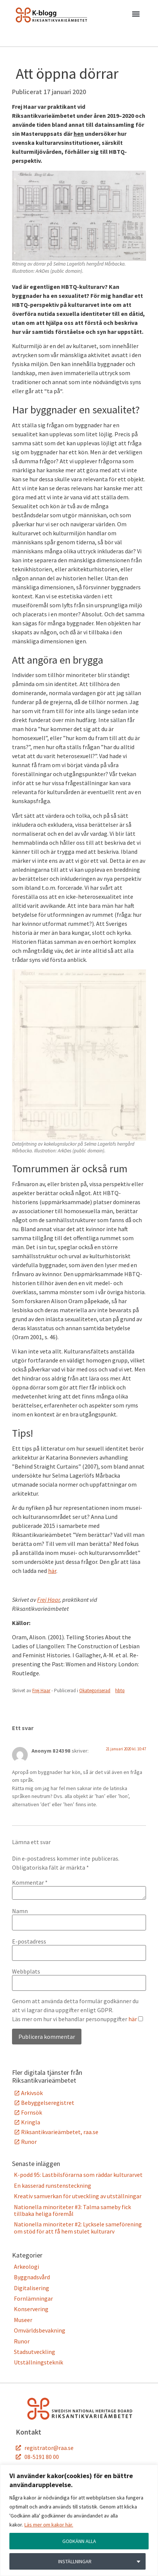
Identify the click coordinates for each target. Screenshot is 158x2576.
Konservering (31, 2309)
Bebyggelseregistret (47, 2102)
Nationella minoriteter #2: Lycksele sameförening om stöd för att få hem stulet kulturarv (78, 2227)
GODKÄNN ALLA (79, 2541)
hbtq (120, 1690)
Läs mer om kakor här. (48, 2524)
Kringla (30, 2122)
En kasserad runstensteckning (52, 2185)
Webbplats (26, 1971)
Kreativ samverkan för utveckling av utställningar (77, 2196)
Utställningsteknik (38, 2362)
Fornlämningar (33, 2298)
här (52, 1570)
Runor (29, 2141)
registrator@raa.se (49, 2447)
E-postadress (29, 1941)
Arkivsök (32, 2093)
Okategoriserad (94, 1690)
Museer (23, 2320)
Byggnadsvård (32, 2277)
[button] (135, 15)
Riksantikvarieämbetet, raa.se (59, 2132)
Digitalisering (31, 2288)
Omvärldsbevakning (39, 2330)
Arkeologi (26, 2266)
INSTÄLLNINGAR (75, 2561)
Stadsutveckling (34, 2351)
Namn (20, 1911)
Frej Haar (48, 1599)
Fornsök (31, 2112)
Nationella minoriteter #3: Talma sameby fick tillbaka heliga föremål (72, 2210)
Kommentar (30, 1882)
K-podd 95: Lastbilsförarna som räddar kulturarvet (78, 2174)
